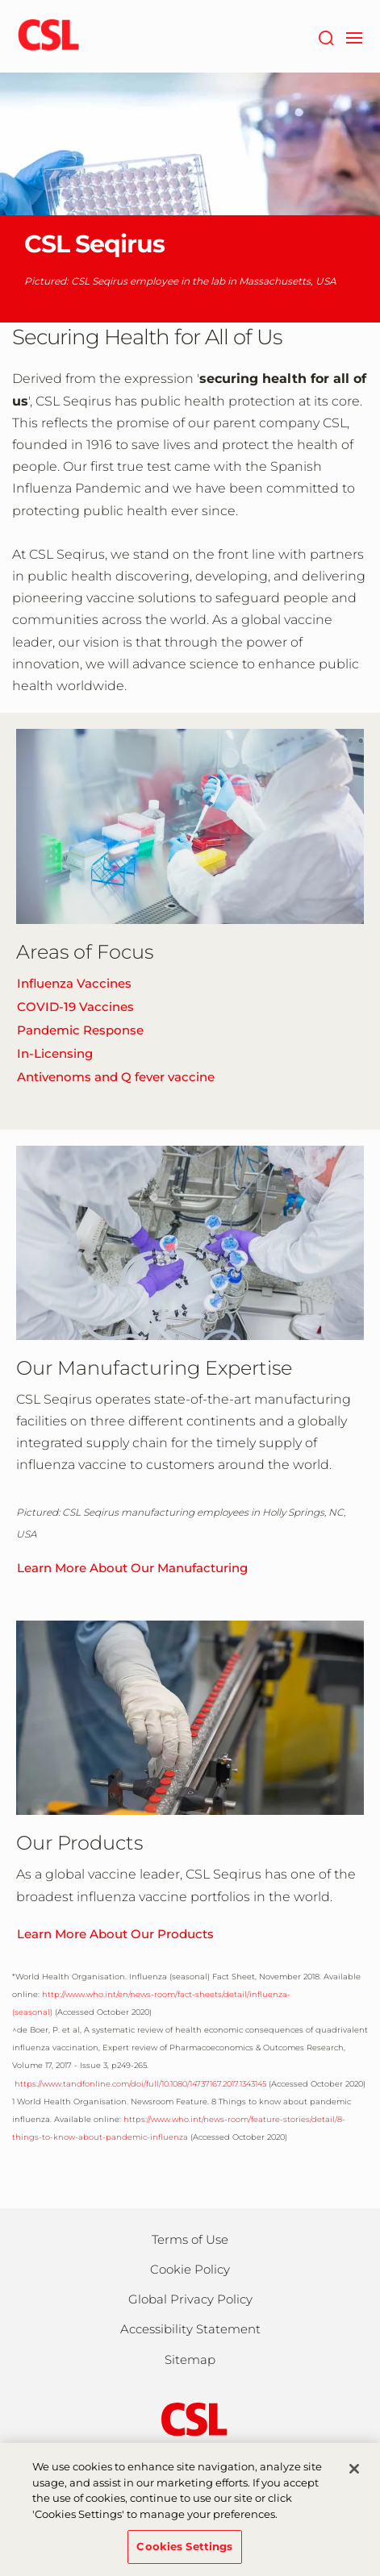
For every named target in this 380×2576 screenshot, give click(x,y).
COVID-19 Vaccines (75, 1006)
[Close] (354, 2477)
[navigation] (354, 36)
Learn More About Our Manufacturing (132, 1567)
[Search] (325, 36)
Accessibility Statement (190, 2329)
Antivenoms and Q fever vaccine (116, 1076)
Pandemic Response (80, 1030)
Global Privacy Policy (190, 2299)
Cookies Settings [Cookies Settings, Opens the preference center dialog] (184, 2555)
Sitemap (190, 2359)
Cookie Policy (190, 2269)
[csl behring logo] (190, 2418)
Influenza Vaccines (74, 983)
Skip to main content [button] (0, 0)
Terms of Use (190, 2239)
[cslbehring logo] (48, 36)
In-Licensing (55, 1053)
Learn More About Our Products (115, 1933)
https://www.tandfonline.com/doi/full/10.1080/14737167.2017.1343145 (139, 2083)
